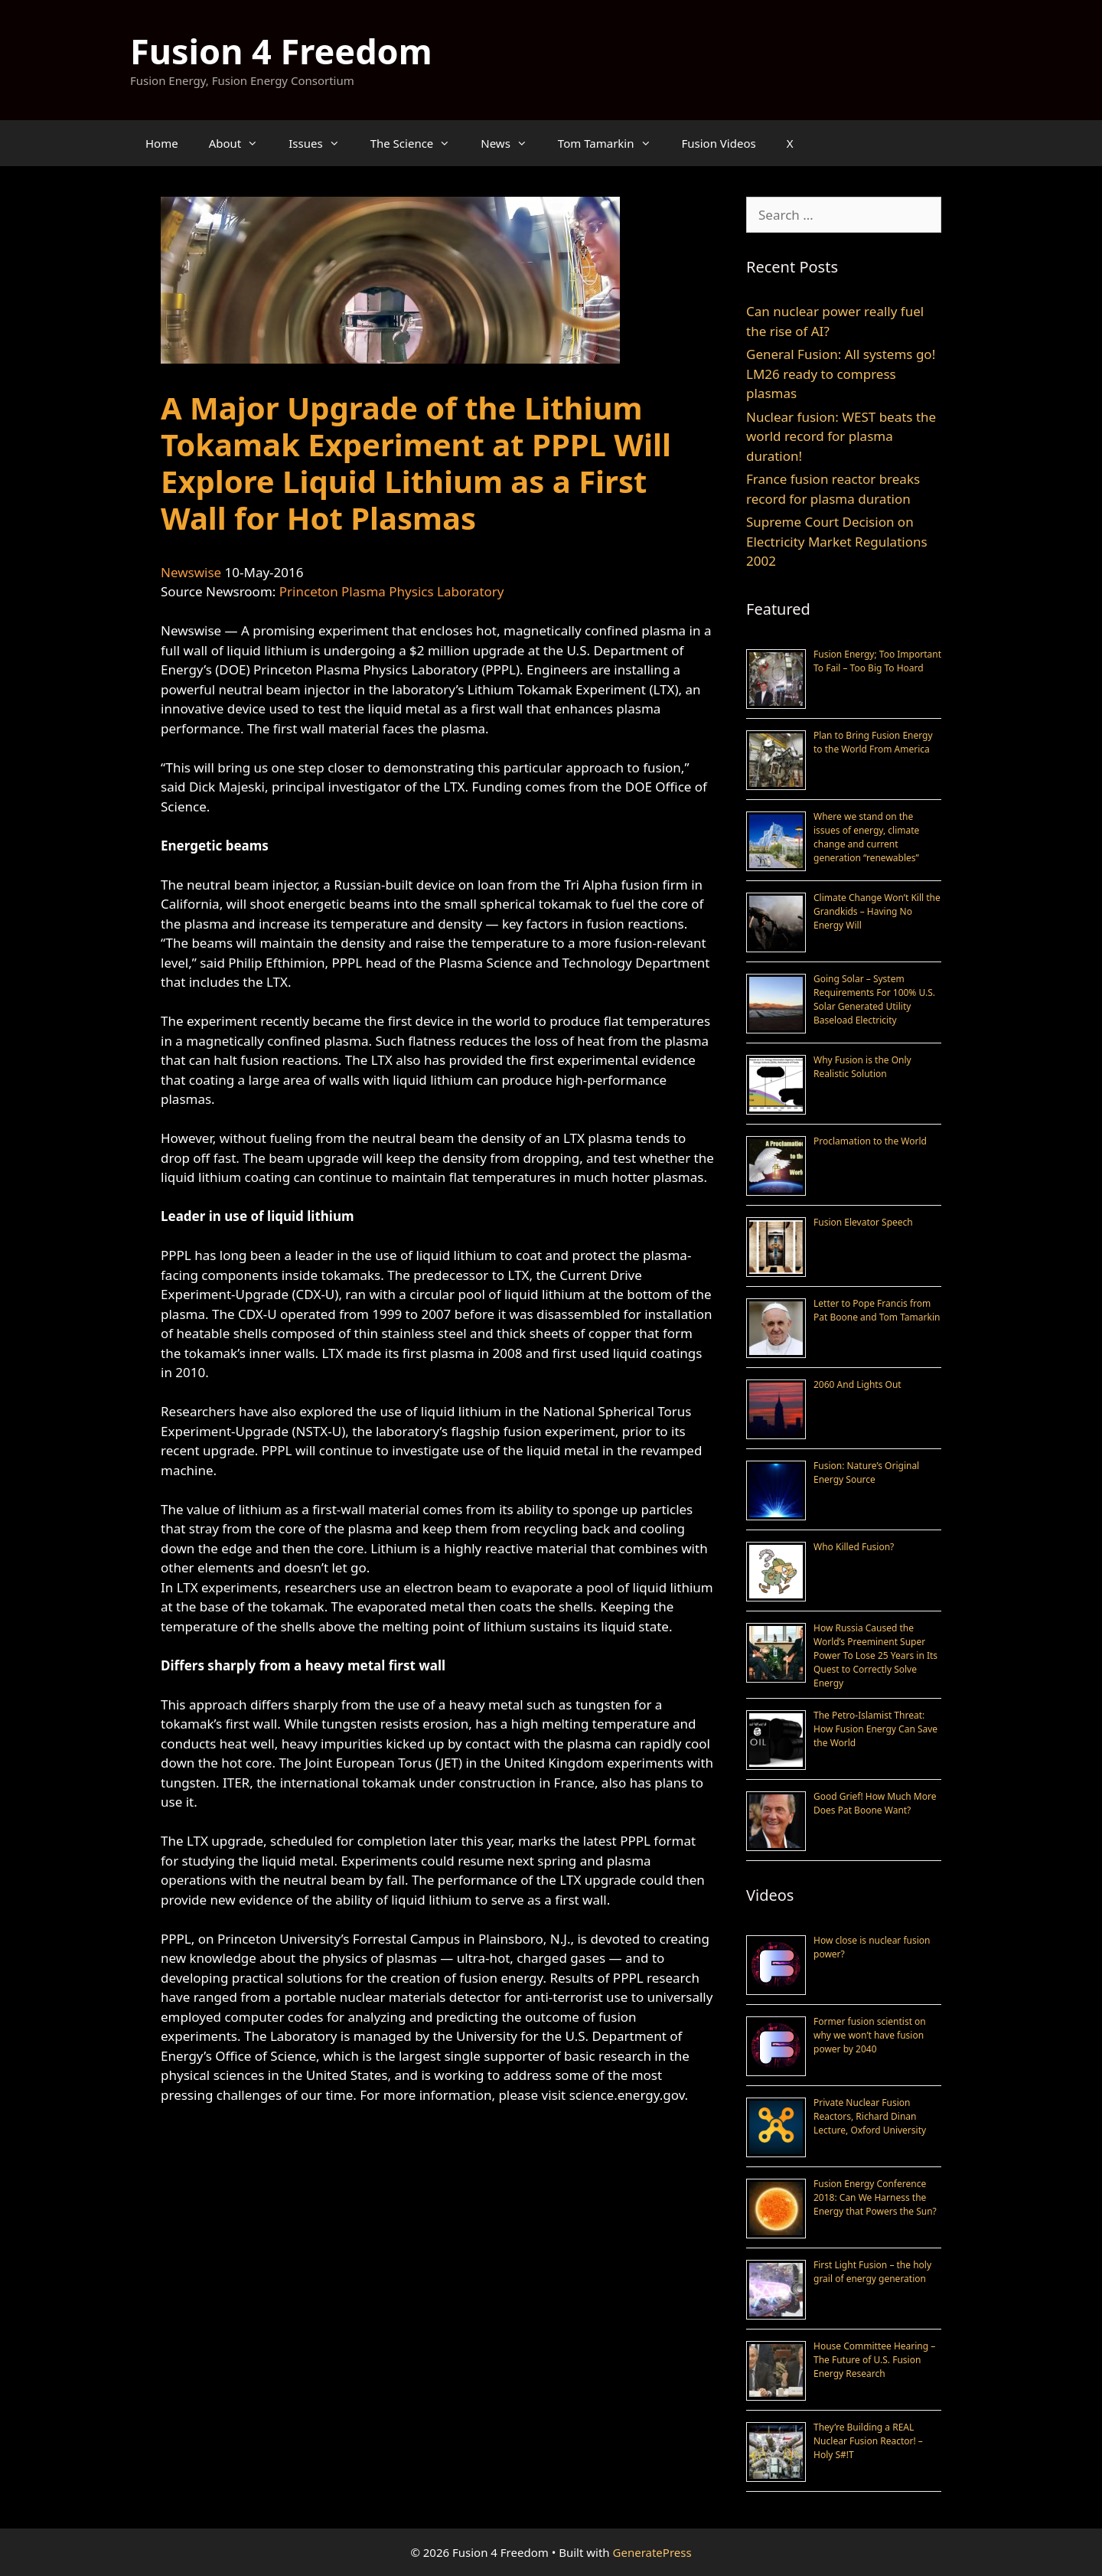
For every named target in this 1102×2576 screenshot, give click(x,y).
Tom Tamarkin (612, 143)
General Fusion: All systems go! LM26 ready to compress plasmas (840, 373)
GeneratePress (652, 2552)
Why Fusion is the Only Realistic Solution (862, 1066)
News (512, 143)
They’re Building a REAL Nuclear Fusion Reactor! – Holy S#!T (868, 2441)
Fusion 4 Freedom (281, 51)
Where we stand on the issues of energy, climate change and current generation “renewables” (866, 837)
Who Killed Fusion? (853, 1546)
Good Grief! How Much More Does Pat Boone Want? (874, 1803)
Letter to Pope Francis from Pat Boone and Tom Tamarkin (876, 1310)
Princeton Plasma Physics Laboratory (391, 591)
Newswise (191, 572)
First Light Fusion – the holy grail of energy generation (872, 2271)
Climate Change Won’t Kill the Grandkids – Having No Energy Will (877, 911)
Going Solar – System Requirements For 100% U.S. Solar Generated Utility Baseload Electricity (874, 999)
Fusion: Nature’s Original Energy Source (866, 1472)
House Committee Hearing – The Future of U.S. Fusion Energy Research (874, 2359)
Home (161, 143)
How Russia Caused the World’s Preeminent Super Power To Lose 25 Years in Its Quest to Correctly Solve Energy (875, 1655)
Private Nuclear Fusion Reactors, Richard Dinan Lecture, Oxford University (869, 2116)
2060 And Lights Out (857, 1384)
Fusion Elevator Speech (863, 1222)
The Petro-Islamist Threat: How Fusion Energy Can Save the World (875, 1729)
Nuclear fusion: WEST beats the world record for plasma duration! (841, 436)
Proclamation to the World (870, 1141)
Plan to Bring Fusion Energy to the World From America (873, 742)
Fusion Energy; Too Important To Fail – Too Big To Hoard (877, 661)
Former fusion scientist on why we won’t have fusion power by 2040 (869, 2035)
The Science (418, 143)
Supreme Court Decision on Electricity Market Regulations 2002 (837, 541)
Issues (321, 143)
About (241, 143)
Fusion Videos (719, 143)
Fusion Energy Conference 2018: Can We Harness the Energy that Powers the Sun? (875, 2197)
